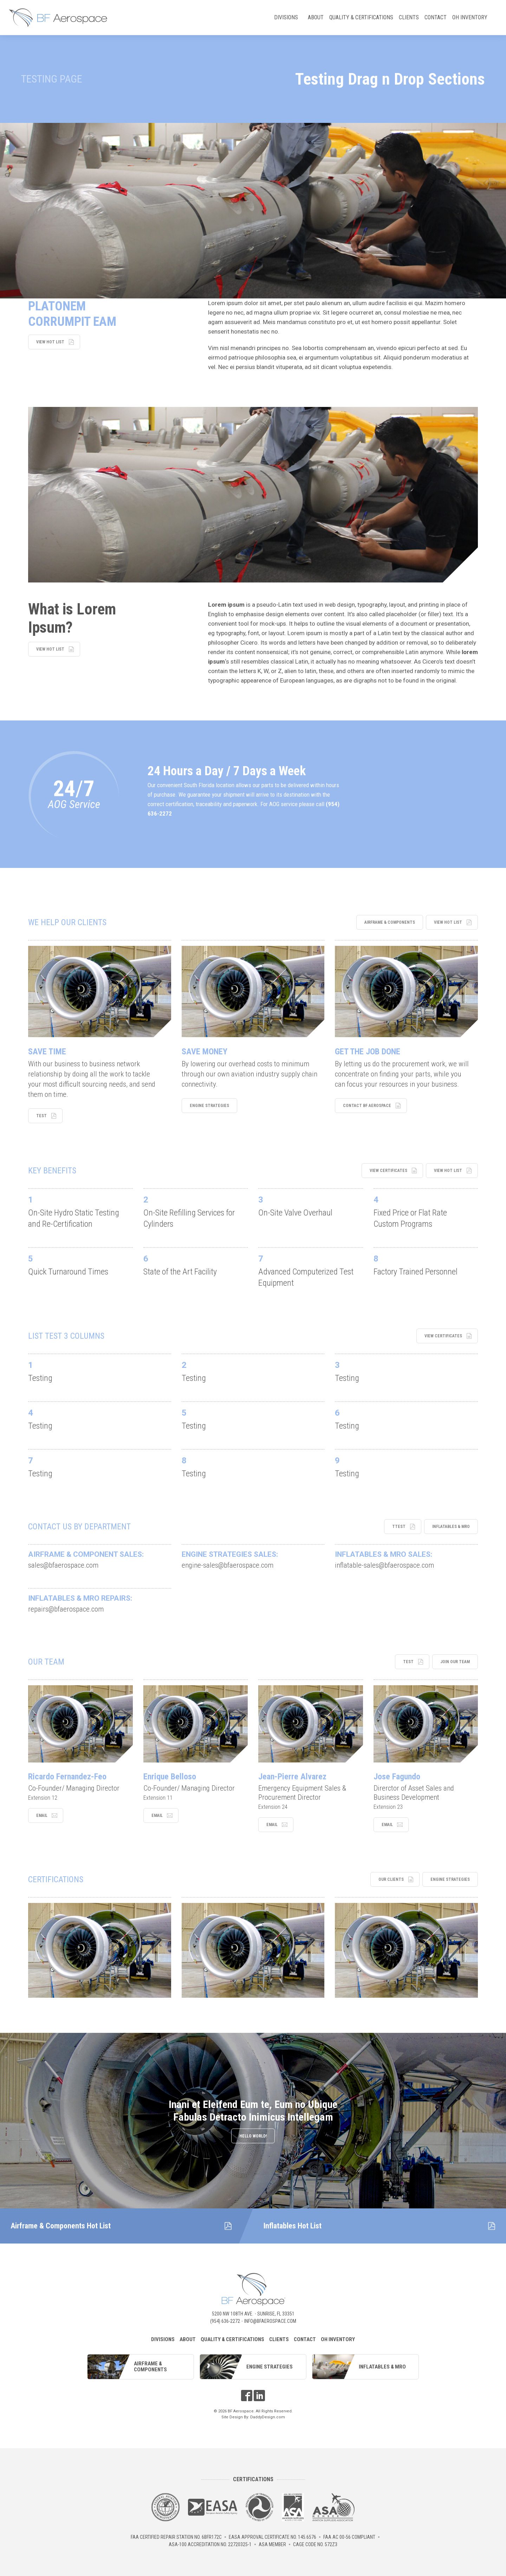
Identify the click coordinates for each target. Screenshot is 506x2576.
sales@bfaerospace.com (63, 1565)
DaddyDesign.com (267, 2417)
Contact (435, 17)
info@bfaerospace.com (270, 2321)
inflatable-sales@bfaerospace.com (384, 1565)
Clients (409, 17)
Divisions (287, 19)
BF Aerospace (58, 17)
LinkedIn (259, 2395)
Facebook (246, 2395)
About (316, 17)
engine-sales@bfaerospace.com (227, 1565)
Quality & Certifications (361, 17)
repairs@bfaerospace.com (66, 1609)
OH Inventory (469, 17)
